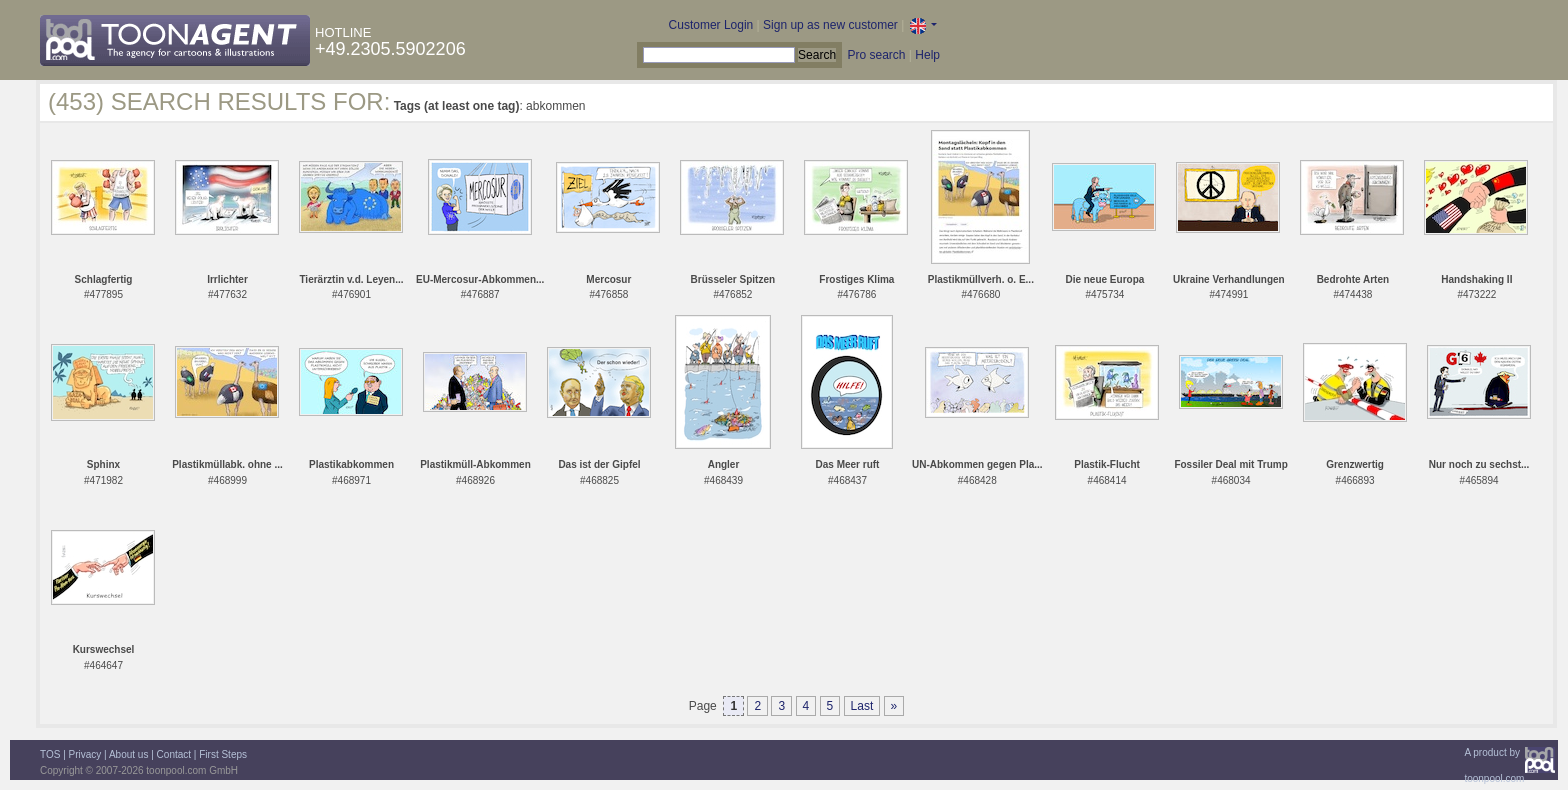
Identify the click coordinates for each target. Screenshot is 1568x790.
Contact (174, 754)
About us (128, 754)
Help (927, 55)
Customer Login (711, 25)
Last (862, 706)
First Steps (223, 754)
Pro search (876, 55)
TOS (50, 754)
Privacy (85, 754)
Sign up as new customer (830, 25)
